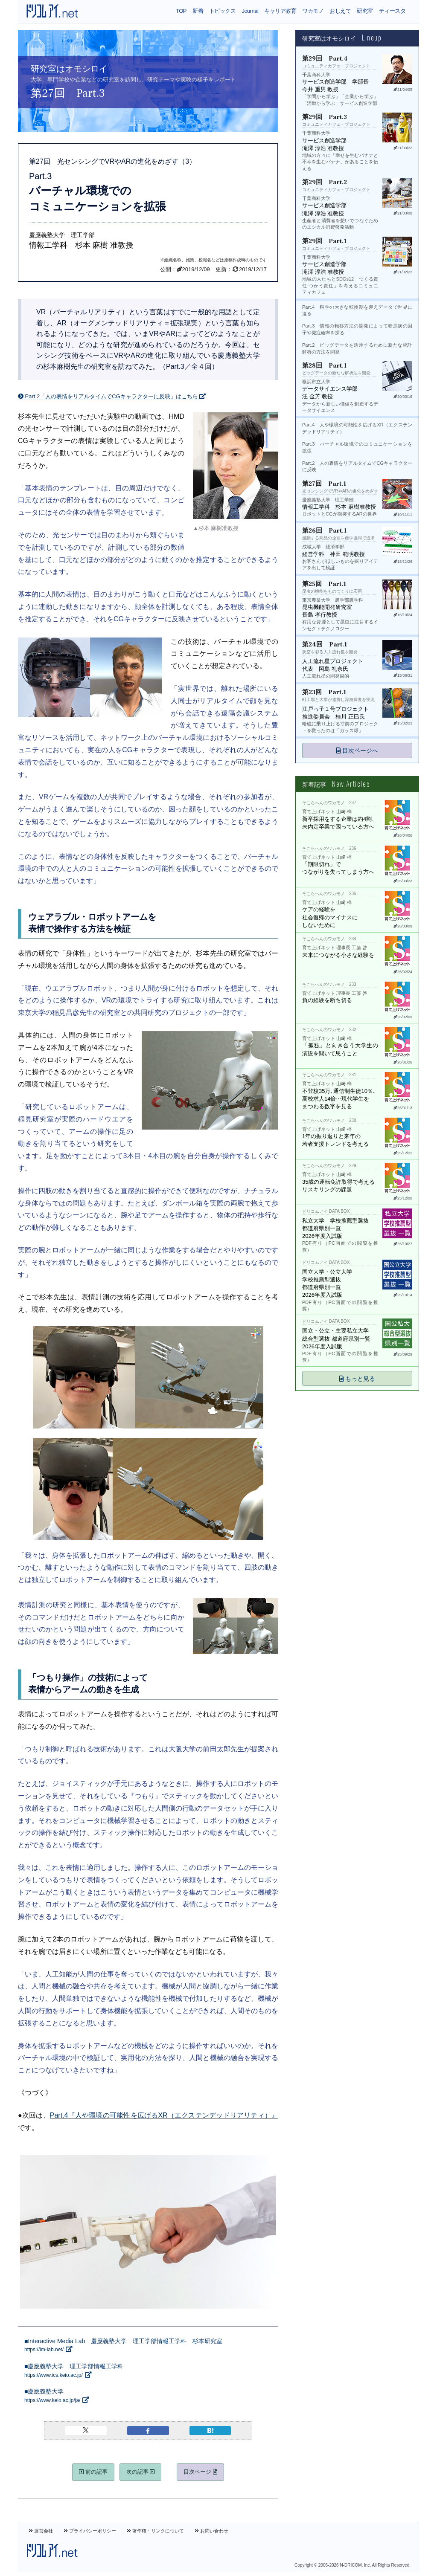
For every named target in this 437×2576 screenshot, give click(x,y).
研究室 (365, 11)
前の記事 (93, 2472)
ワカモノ (312, 11)
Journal (250, 11)
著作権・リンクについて (155, 2530)
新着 (197, 11)
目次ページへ (357, 750)
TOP (181, 11)
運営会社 (41, 2530)
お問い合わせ (211, 2530)
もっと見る (357, 1378)
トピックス (222, 11)
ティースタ (392, 11)
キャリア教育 (280, 11)
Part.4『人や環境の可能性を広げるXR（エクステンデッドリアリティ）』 (164, 2115)
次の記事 (140, 2472)
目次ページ (200, 2472)
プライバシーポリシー (90, 2530)
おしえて (340, 11)
